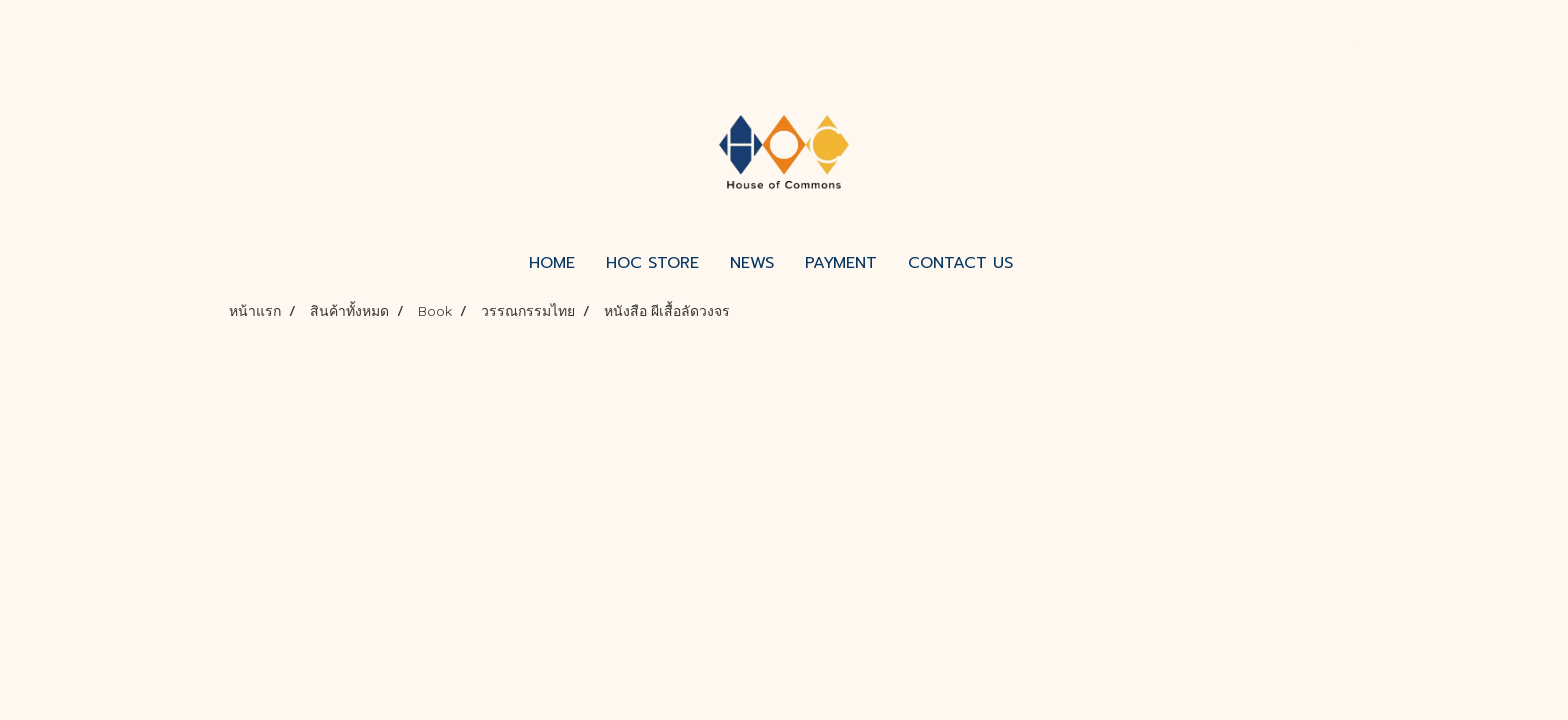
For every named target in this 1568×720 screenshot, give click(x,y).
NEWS (752, 263)
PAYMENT (841, 263)
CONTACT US (960, 263)
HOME (552, 263)
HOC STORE (652, 263)
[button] (1046, 263)
